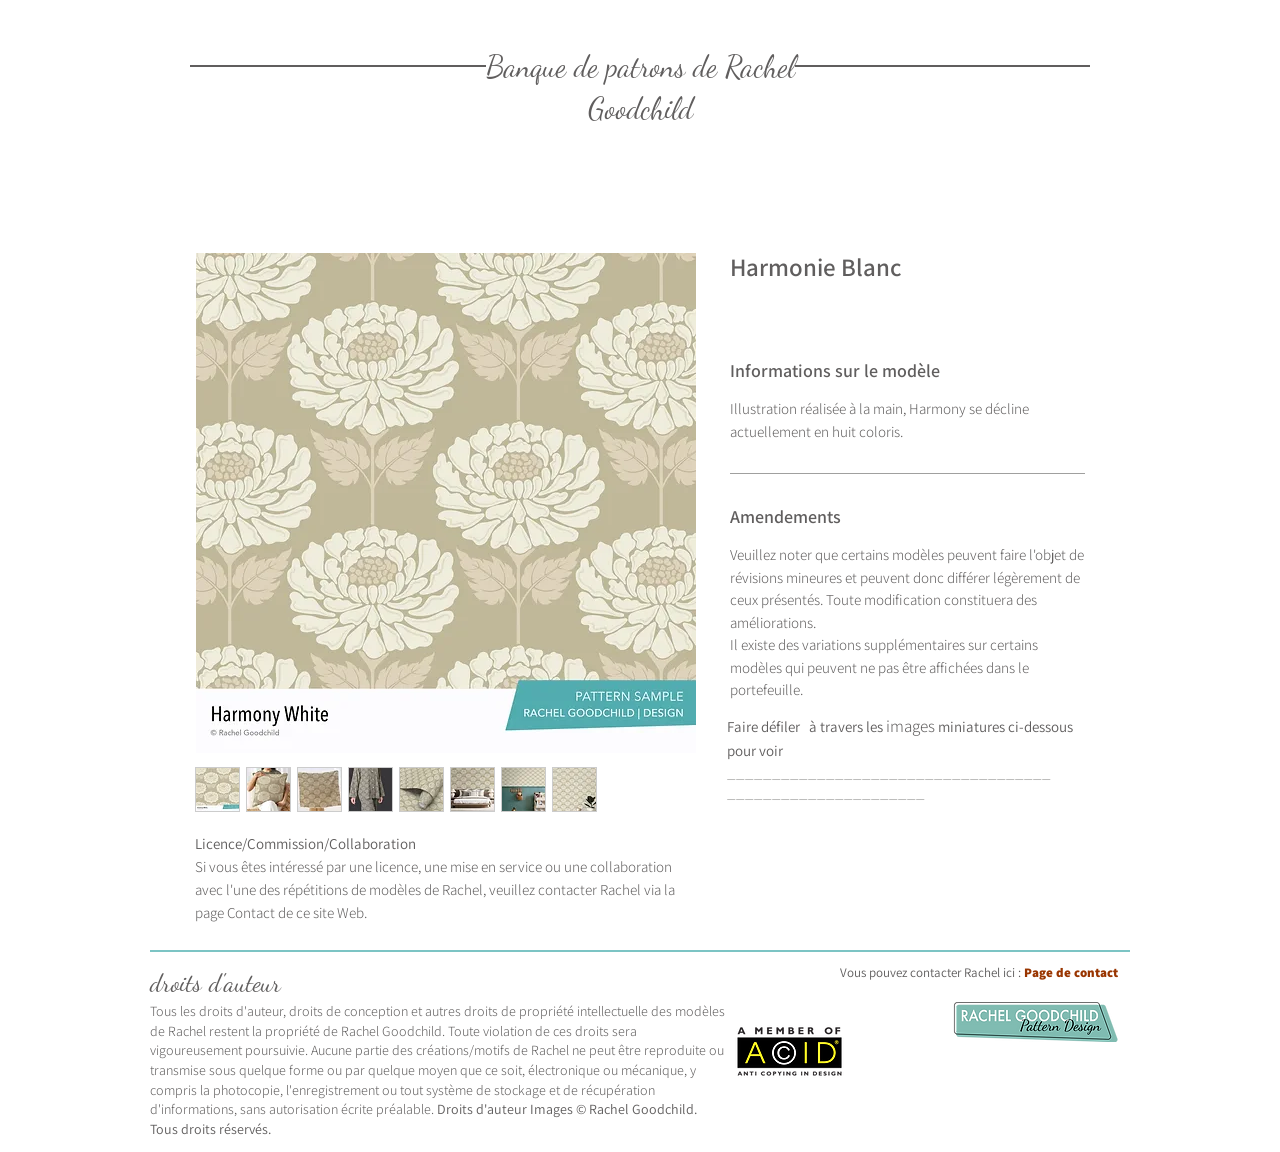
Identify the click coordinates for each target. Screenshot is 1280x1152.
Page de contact (1071, 972)
